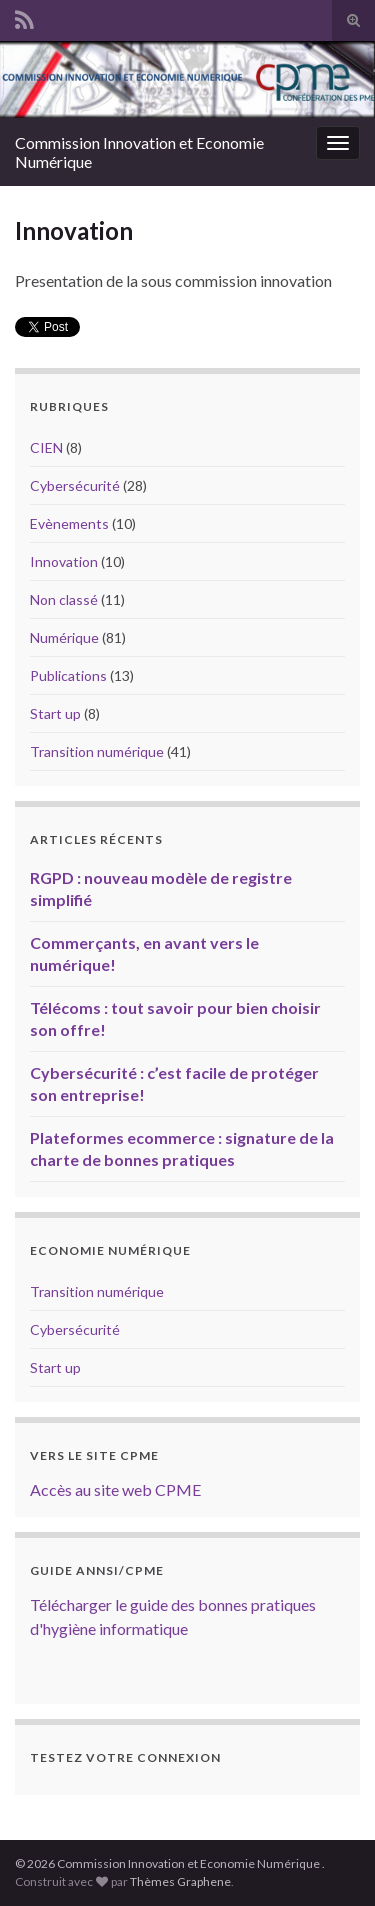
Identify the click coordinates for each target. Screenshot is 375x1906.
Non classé (64, 599)
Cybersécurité (75, 485)
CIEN (46, 447)
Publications (68, 675)
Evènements (69, 523)
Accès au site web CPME (115, 1489)
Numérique (64, 637)
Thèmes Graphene (180, 1881)
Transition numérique (97, 751)
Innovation (64, 561)
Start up (55, 713)
